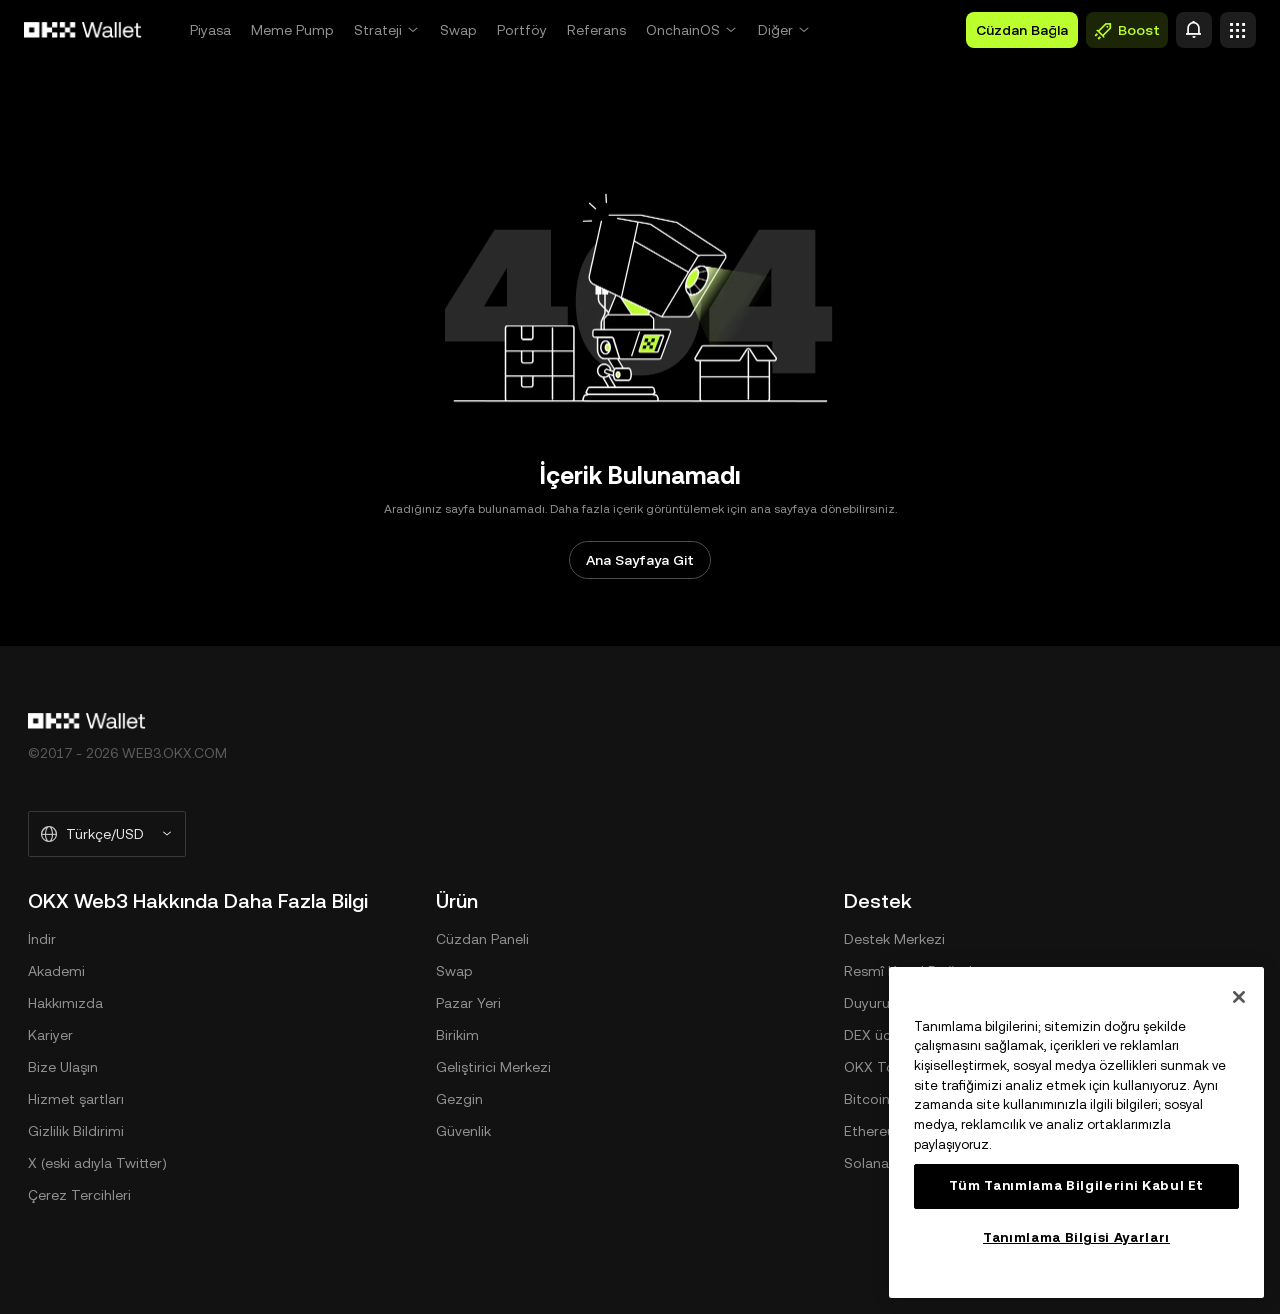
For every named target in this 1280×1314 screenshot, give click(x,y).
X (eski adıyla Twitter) (97, 1163)
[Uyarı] (1194, 30)
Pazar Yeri (468, 1003)
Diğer (775, 30)
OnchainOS (683, 30)
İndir (42, 939)
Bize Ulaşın (63, 1067)
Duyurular (875, 1003)
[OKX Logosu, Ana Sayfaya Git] (83, 30)
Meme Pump (292, 30)
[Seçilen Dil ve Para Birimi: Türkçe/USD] (107, 834)
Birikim (457, 1035)
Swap (458, 30)
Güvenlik (463, 1131)
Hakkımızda (65, 1003)
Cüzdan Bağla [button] (1022, 30)
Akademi (56, 971)
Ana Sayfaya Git (640, 560)
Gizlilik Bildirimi (76, 1131)
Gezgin (459, 1099)
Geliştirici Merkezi (493, 1067)
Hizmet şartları (76, 1099)
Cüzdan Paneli (482, 939)
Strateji (378, 30)
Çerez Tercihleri (79, 1195)
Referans (596, 30)
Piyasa (210, 30)
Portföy (522, 30)
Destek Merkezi (894, 939)
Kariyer (50, 1035)
